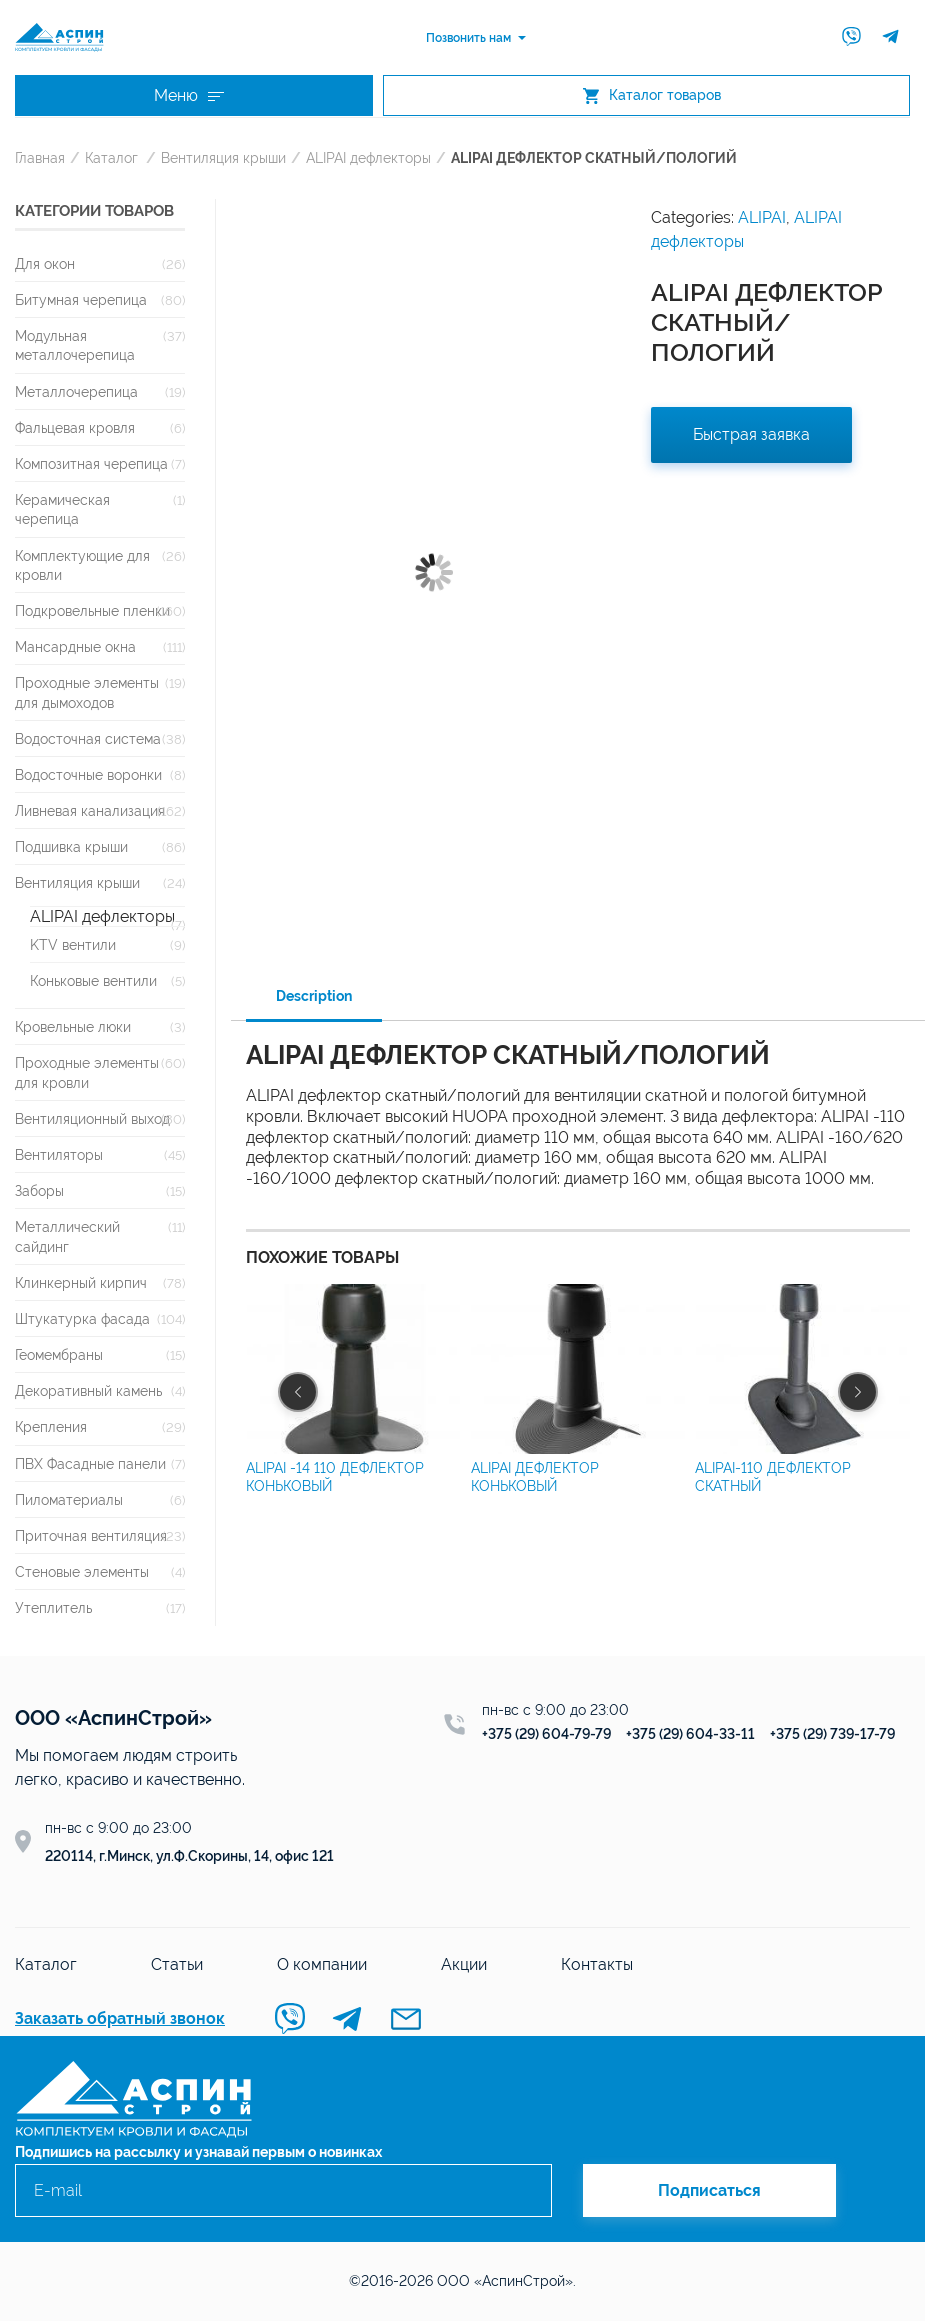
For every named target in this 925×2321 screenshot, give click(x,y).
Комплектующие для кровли (82, 565)
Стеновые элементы (82, 1571)
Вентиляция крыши (223, 157)
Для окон (45, 263)
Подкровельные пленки (92, 610)
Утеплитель (53, 1607)
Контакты (597, 1964)
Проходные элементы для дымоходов (87, 692)
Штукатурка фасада (82, 1318)
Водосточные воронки (88, 774)
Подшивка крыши (71, 846)
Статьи (177, 1964)
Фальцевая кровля (75, 427)
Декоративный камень (88, 1390)
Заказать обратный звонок (120, 2018)
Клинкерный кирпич (81, 1282)
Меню (189, 95)
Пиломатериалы (69, 1499)
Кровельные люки (73, 1026)
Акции (464, 1964)
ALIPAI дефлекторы (368, 157)
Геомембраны (59, 1354)
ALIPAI (762, 217)
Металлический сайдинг (67, 1236)
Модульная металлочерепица (75, 345)
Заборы (39, 1190)
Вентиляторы (59, 1154)
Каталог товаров (652, 95)
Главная (40, 157)
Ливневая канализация (90, 810)
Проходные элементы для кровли (87, 1072)
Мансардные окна (75, 646)
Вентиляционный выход (92, 1118)
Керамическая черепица (62, 509)
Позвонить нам (468, 38)
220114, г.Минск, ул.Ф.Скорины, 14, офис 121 (189, 1856)
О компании (322, 1964)
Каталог (111, 157)
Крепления (51, 1426)
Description (314, 996)
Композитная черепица (91, 463)
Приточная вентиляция (91, 1535)
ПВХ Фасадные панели (90, 1463)
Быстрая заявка (751, 434)
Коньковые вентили (93, 980)
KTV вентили (73, 944)
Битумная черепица (81, 299)
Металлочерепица (76, 391)
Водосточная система (88, 738)
